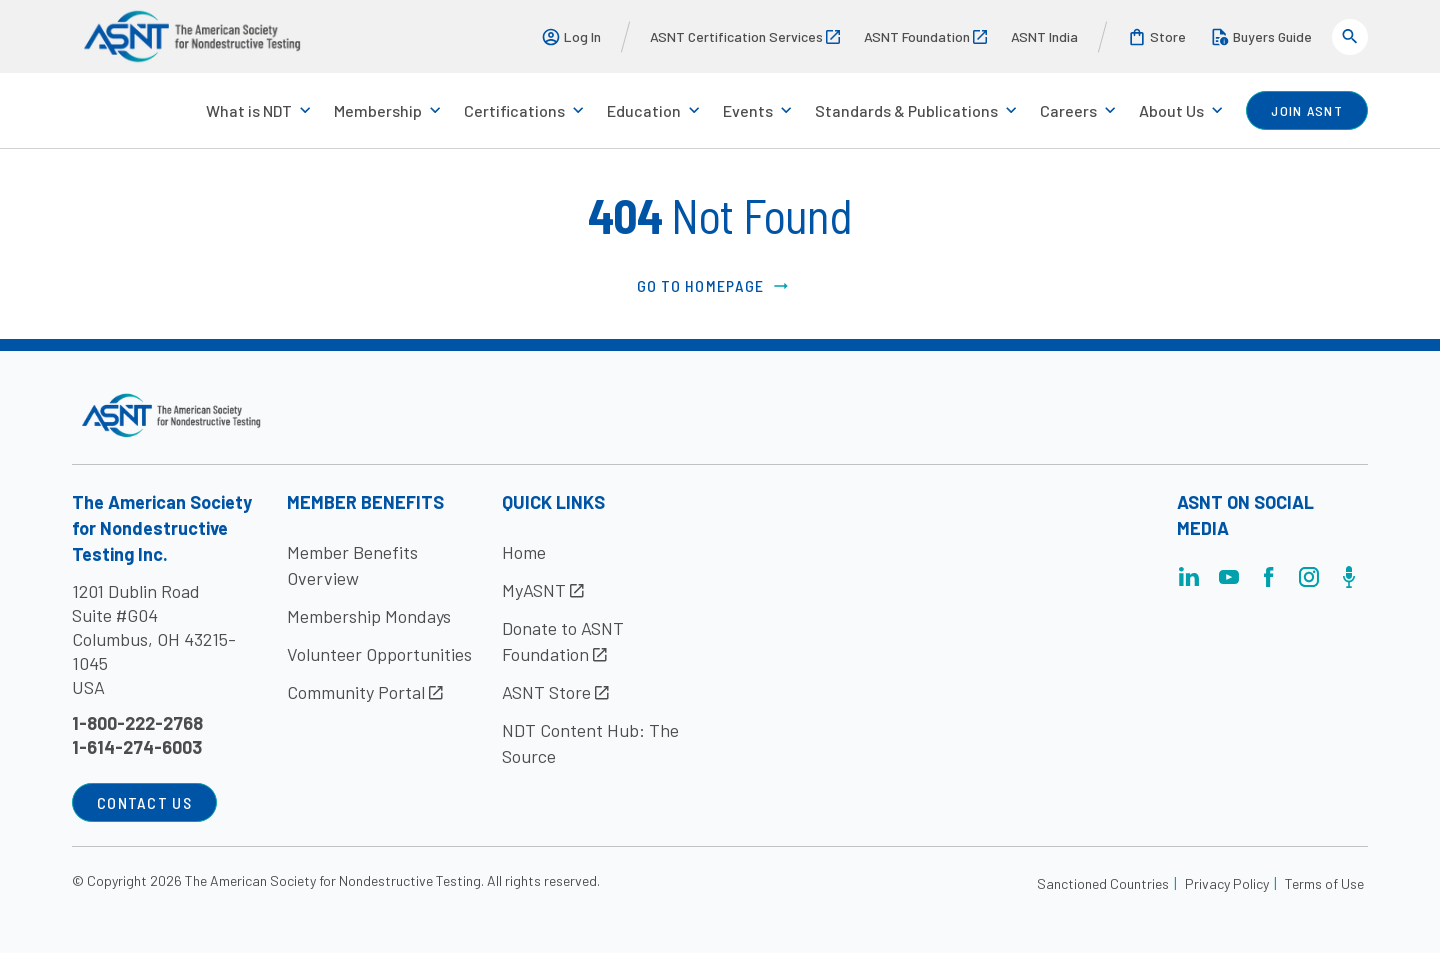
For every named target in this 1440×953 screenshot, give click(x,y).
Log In (571, 37)
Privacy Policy (1227, 883)
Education (644, 110)
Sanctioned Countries (1103, 883)
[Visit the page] (1189, 582)
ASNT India (1044, 36)
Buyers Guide (1261, 37)
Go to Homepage (714, 286)
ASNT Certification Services (745, 36)
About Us (1171, 110)
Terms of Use (1324, 883)
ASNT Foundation (925, 36)
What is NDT (249, 110)
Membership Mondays (369, 616)
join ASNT (1307, 110)
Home (524, 552)
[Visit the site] (171, 415)
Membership (378, 110)
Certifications (514, 110)
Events (748, 110)
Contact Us (144, 802)
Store (1156, 37)
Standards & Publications (906, 110)
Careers (1068, 110)
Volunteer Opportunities (379, 654)
